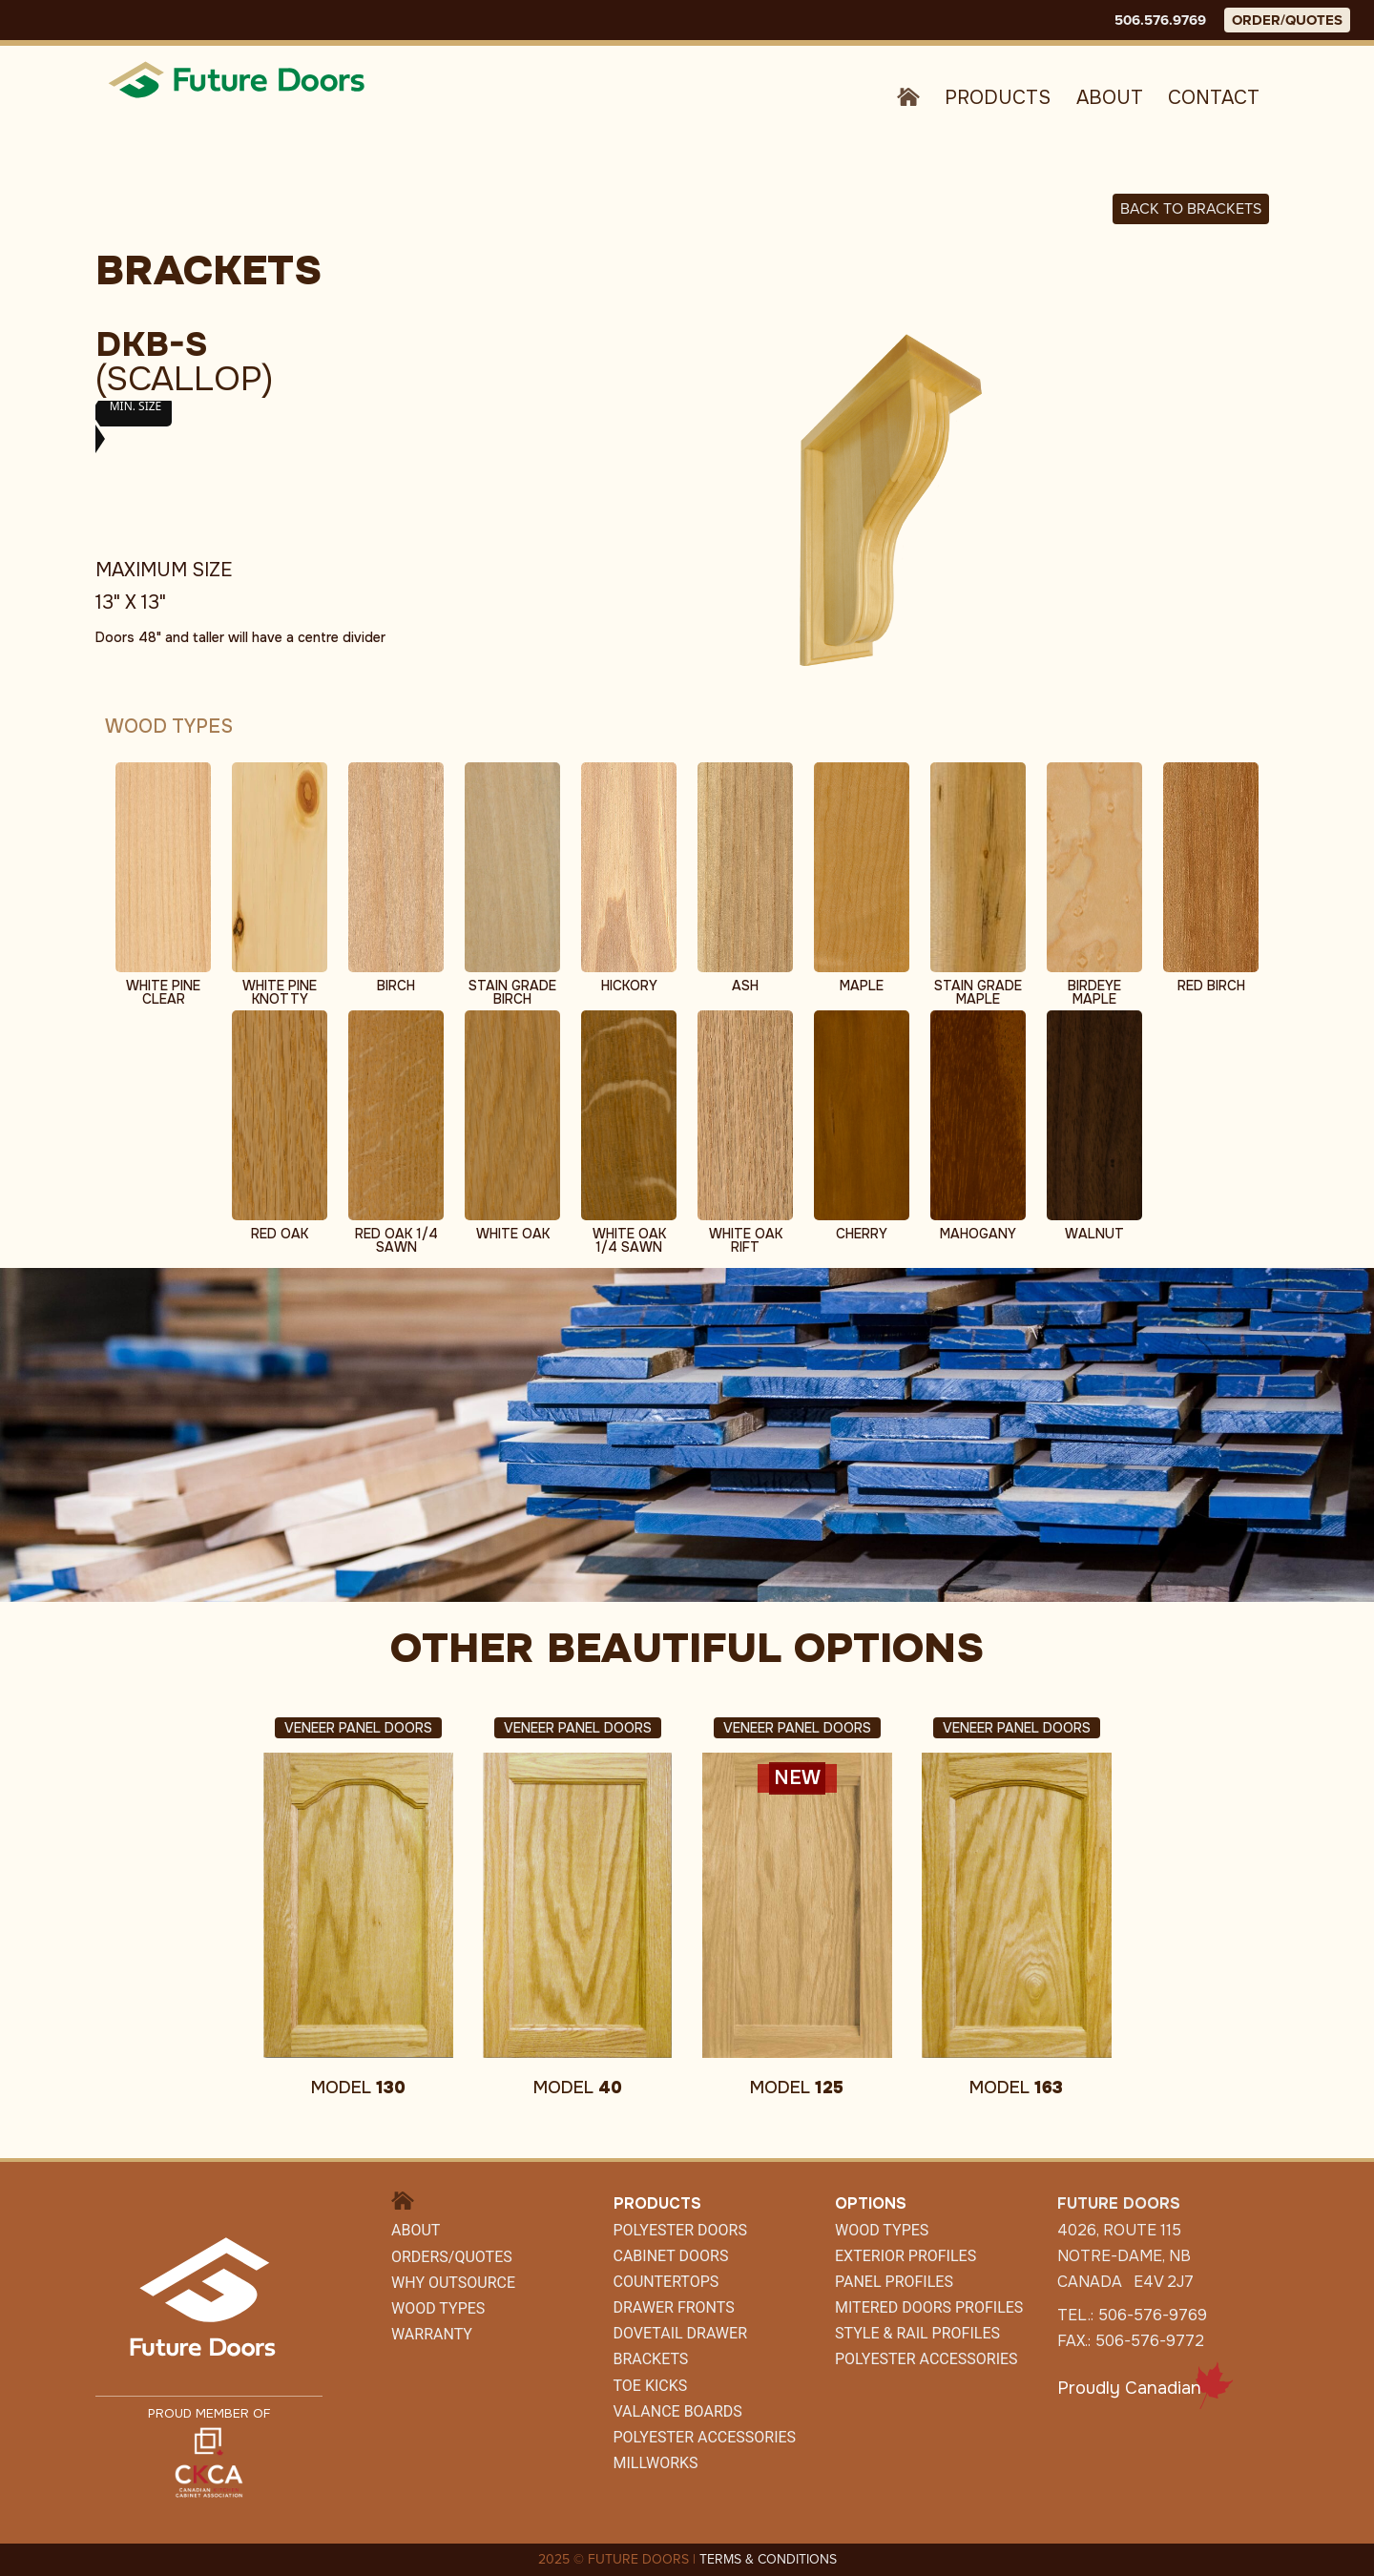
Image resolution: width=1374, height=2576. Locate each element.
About (1109, 98)
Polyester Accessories (926, 2359)
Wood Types (438, 2308)
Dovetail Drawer (680, 2333)
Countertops (666, 2282)
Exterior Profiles (905, 2256)
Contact (1214, 98)
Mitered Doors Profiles (929, 2307)
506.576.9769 (1160, 20)
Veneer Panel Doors (358, 1727)
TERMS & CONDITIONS (768, 2559)
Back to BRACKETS (1190, 208)
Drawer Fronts (674, 2307)
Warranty (431, 2334)
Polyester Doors (680, 2230)
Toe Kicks (651, 2386)
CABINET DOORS (671, 2256)
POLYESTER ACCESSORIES (705, 2437)
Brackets (651, 2359)
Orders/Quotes (451, 2257)
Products (998, 98)
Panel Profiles (894, 2282)
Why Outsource (453, 2283)
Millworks (656, 2463)
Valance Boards (678, 2411)
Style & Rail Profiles (917, 2333)
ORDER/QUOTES (1287, 20)
